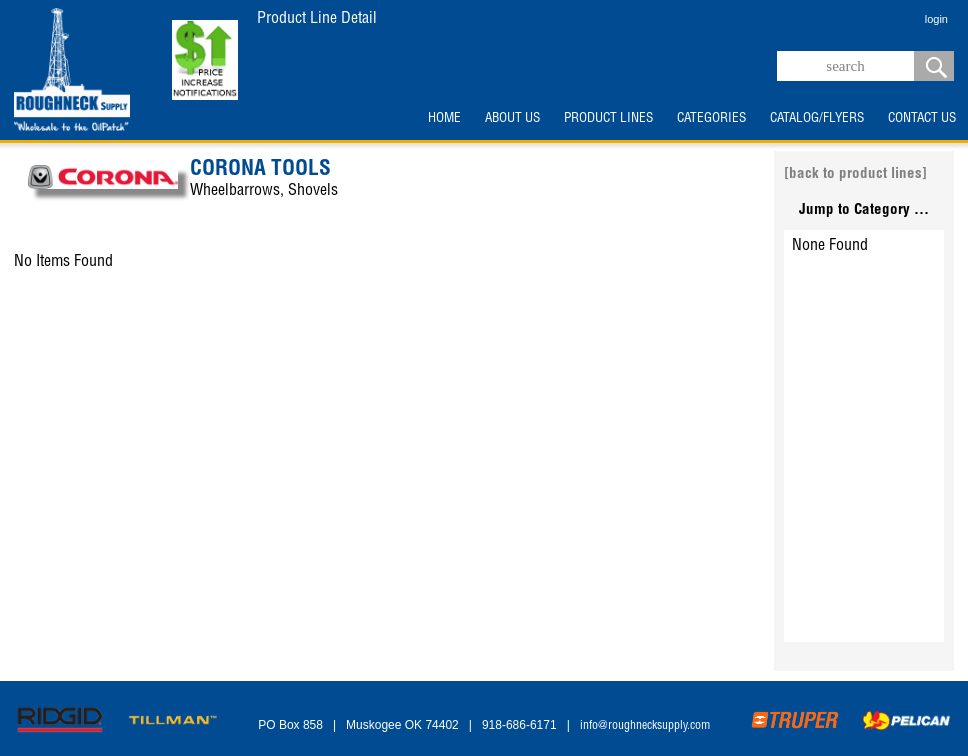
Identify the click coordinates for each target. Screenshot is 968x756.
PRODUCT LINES (608, 119)
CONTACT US (922, 119)
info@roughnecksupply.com (645, 726)
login (936, 19)
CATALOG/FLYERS (817, 119)
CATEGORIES (711, 119)
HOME (444, 119)
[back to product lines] (855, 174)
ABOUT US (512, 119)
